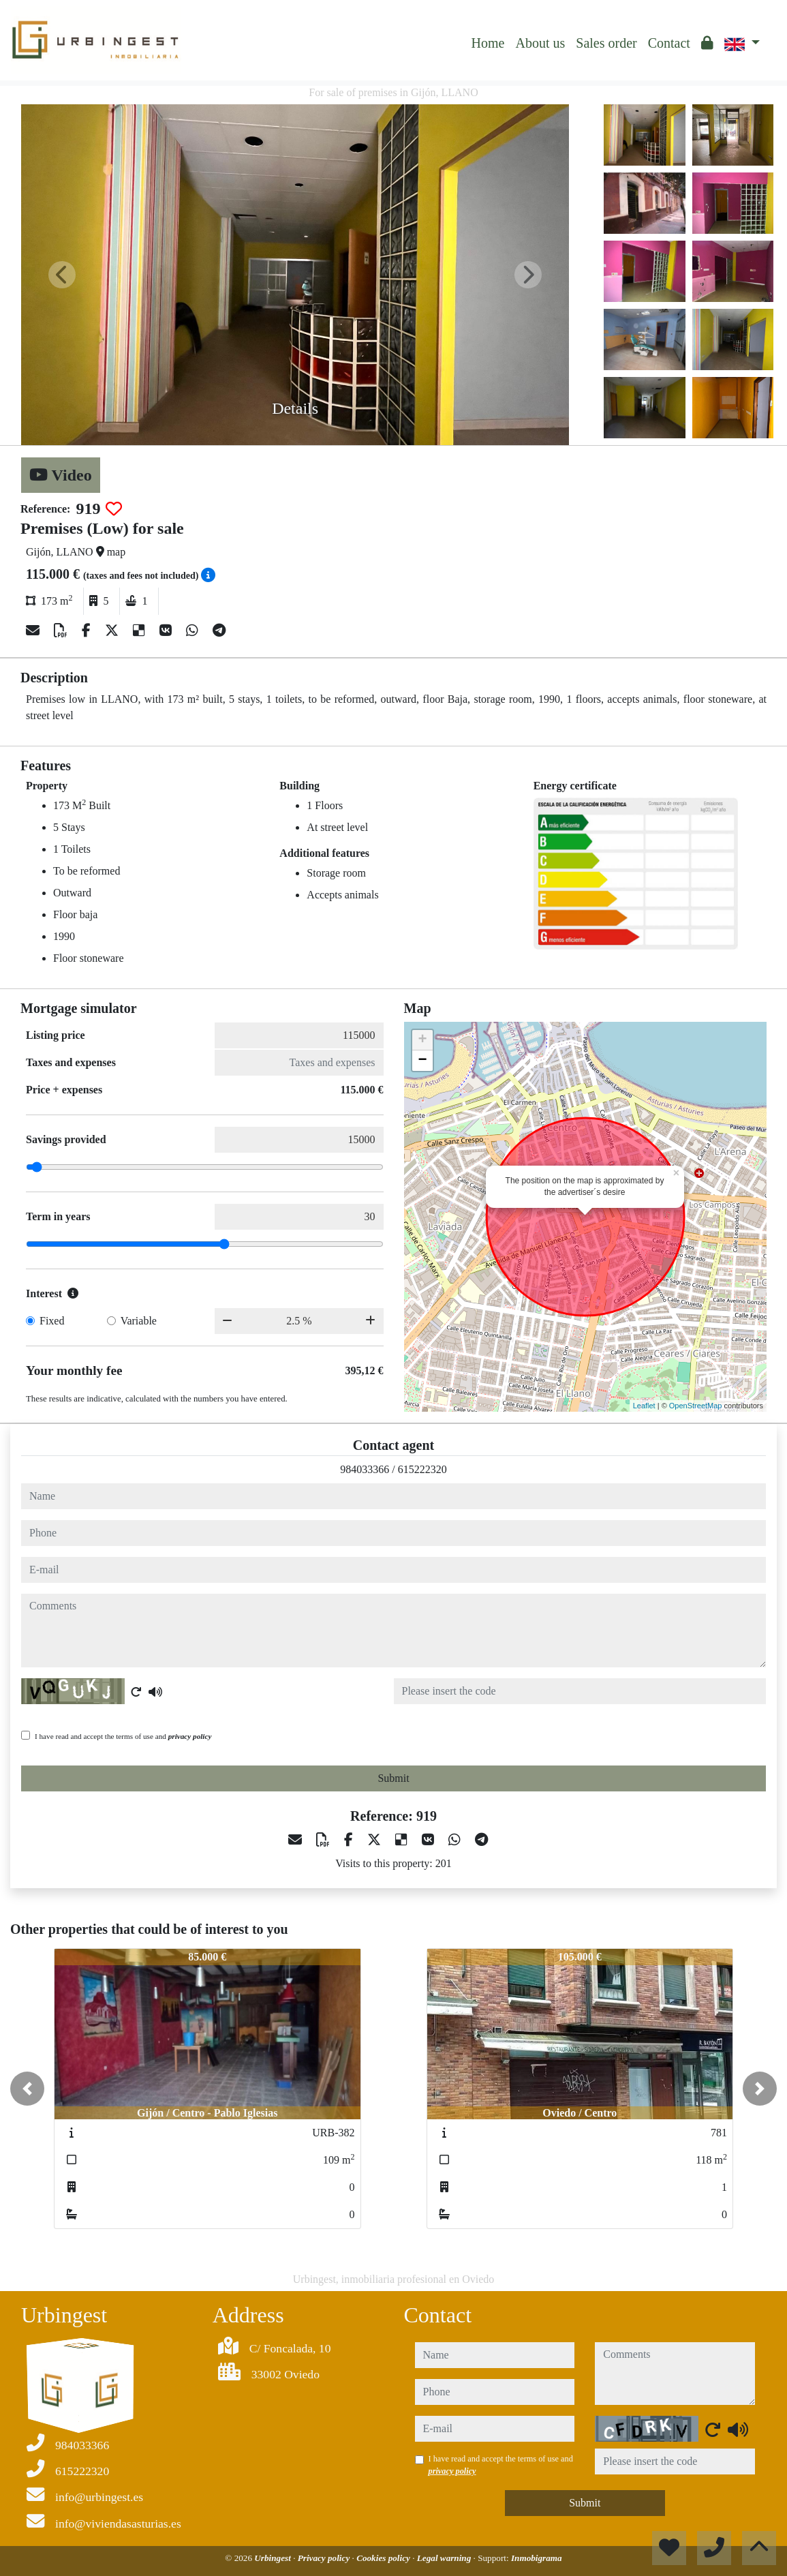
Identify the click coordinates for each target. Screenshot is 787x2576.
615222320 (422, 1469)
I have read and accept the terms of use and (123, 1736)
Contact (669, 42)
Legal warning (445, 2558)
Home (488, 42)
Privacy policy (325, 2558)
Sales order (606, 42)
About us (540, 42)
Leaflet (644, 1405)
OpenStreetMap (695, 1405)
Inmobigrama (536, 2558)
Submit (393, 1778)
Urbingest (273, 2558)
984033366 (364, 1469)
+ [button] (422, 1040)
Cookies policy (384, 2558)
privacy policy (190, 1736)
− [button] (422, 1060)
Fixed (52, 1321)
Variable (139, 1321)
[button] (27, 2089)
